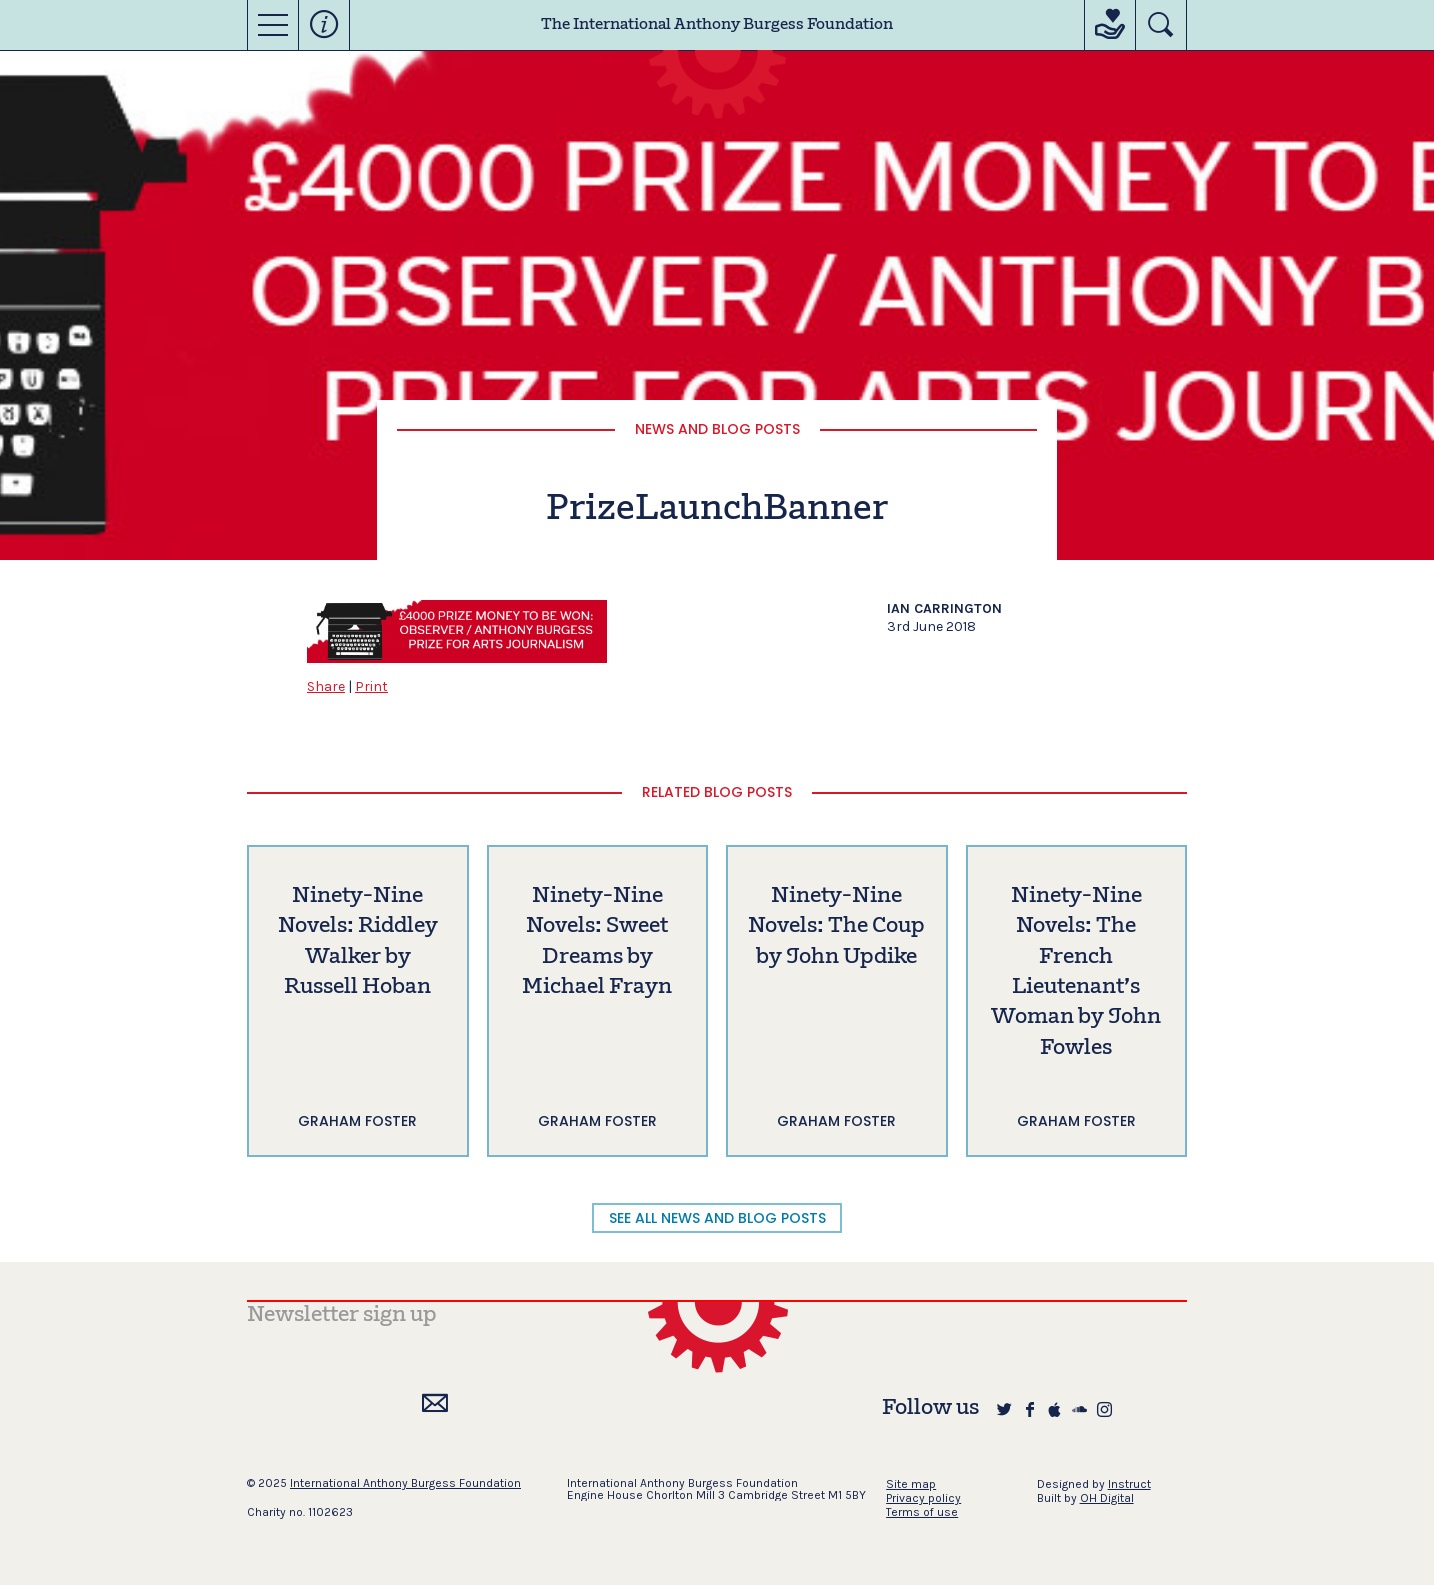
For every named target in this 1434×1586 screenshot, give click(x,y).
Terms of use (922, 1512)
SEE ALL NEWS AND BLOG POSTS (717, 1218)
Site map (911, 1484)
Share (326, 686)
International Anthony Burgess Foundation (405, 1483)
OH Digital (1107, 1498)
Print (371, 686)
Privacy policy (923, 1498)
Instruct (1129, 1484)
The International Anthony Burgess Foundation (717, 25)
